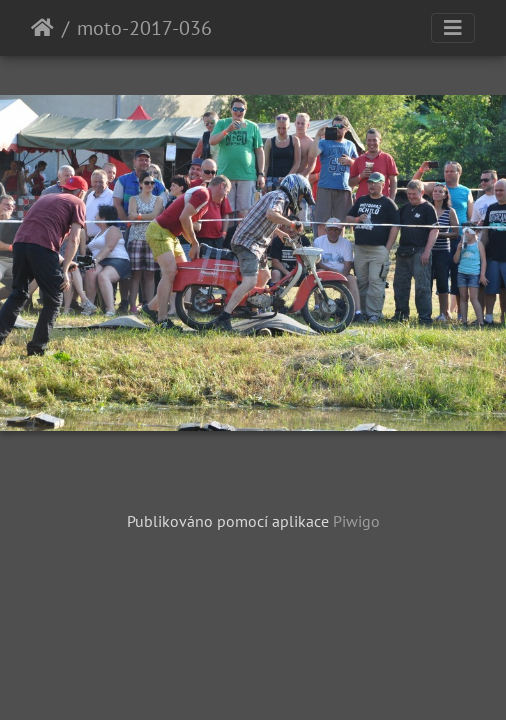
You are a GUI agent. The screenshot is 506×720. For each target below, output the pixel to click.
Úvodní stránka (42, 28)
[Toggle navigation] (453, 28)
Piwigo (356, 521)
